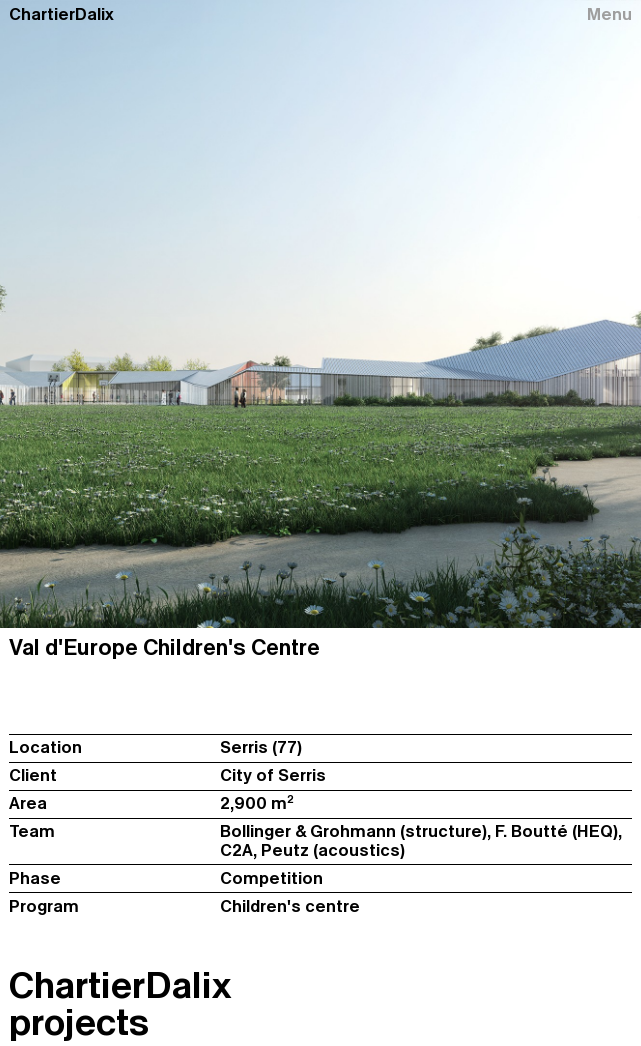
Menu (609, 14)
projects (79, 1022)
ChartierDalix (61, 14)
